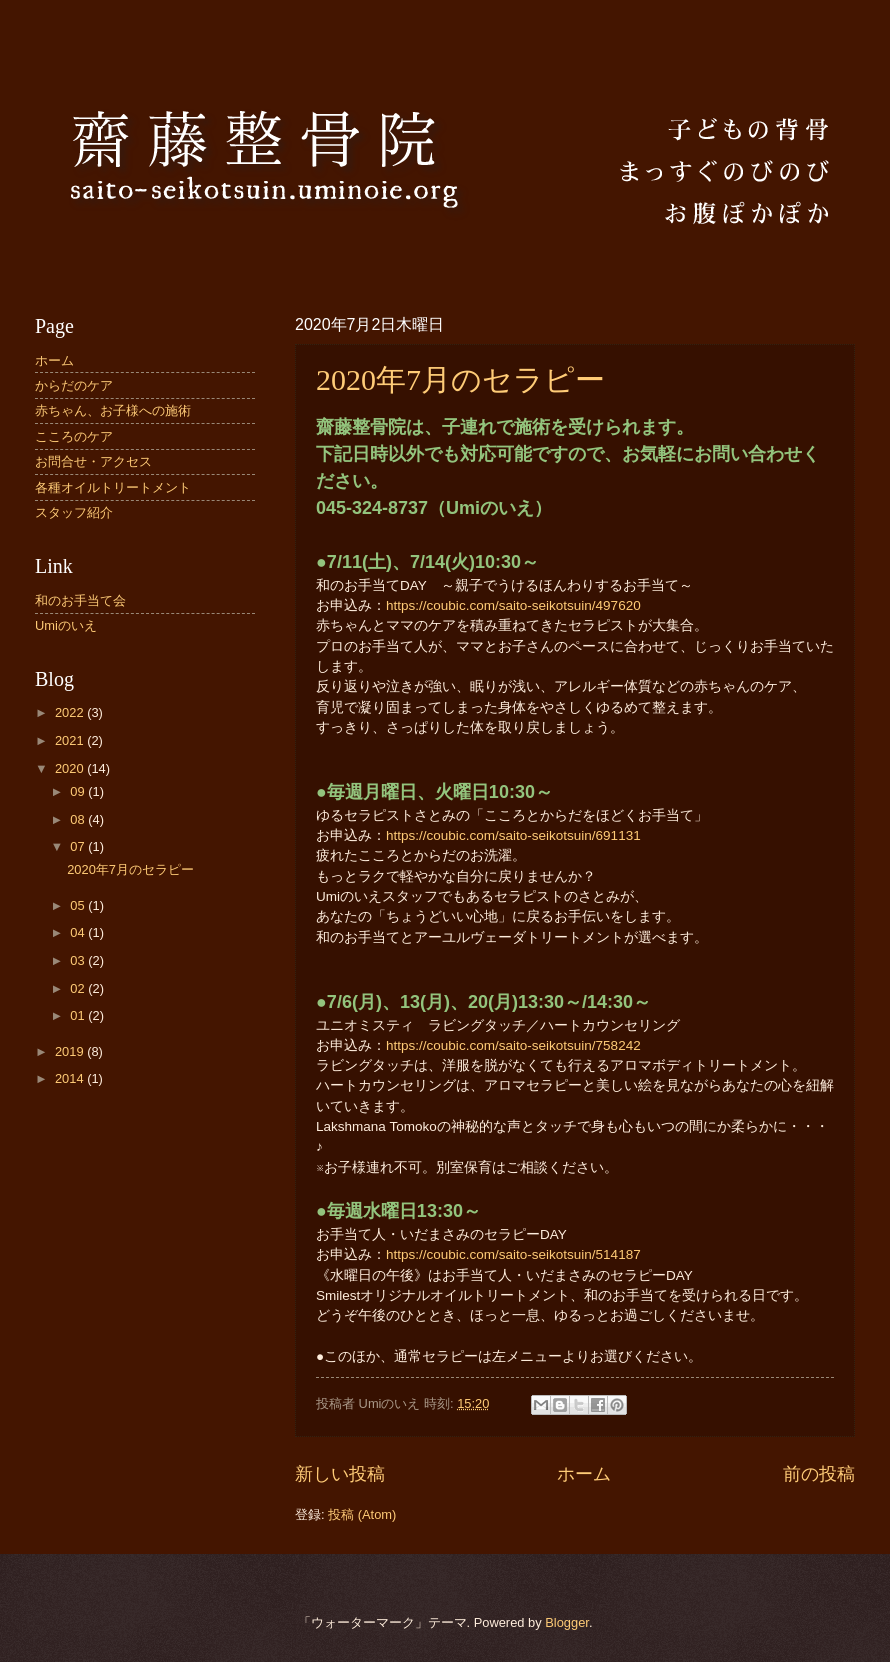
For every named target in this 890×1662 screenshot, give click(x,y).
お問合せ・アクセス (93, 461)
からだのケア (74, 385)
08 (79, 819)
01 (79, 1015)
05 (79, 905)
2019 (71, 1051)
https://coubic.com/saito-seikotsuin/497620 (513, 605)
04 (79, 932)
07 (79, 846)
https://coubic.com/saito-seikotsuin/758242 (513, 1045)
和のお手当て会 (80, 600)
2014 (71, 1078)
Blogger (567, 1622)
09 (79, 791)
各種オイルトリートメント (113, 487)
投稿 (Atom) (362, 1514)
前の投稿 (819, 1474)
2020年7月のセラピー (460, 379)
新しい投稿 (340, 1474)
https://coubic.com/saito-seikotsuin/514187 (513, 1254)
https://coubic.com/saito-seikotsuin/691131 (513, 835)
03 (79, 960)
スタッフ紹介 (74, 512)
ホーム (584, 1474)
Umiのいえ (66, 625)
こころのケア (74, 436)
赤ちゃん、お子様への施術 (113, 410)
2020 (71, 768)
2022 (71, 712)
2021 (71, 740)
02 (79, 988)
